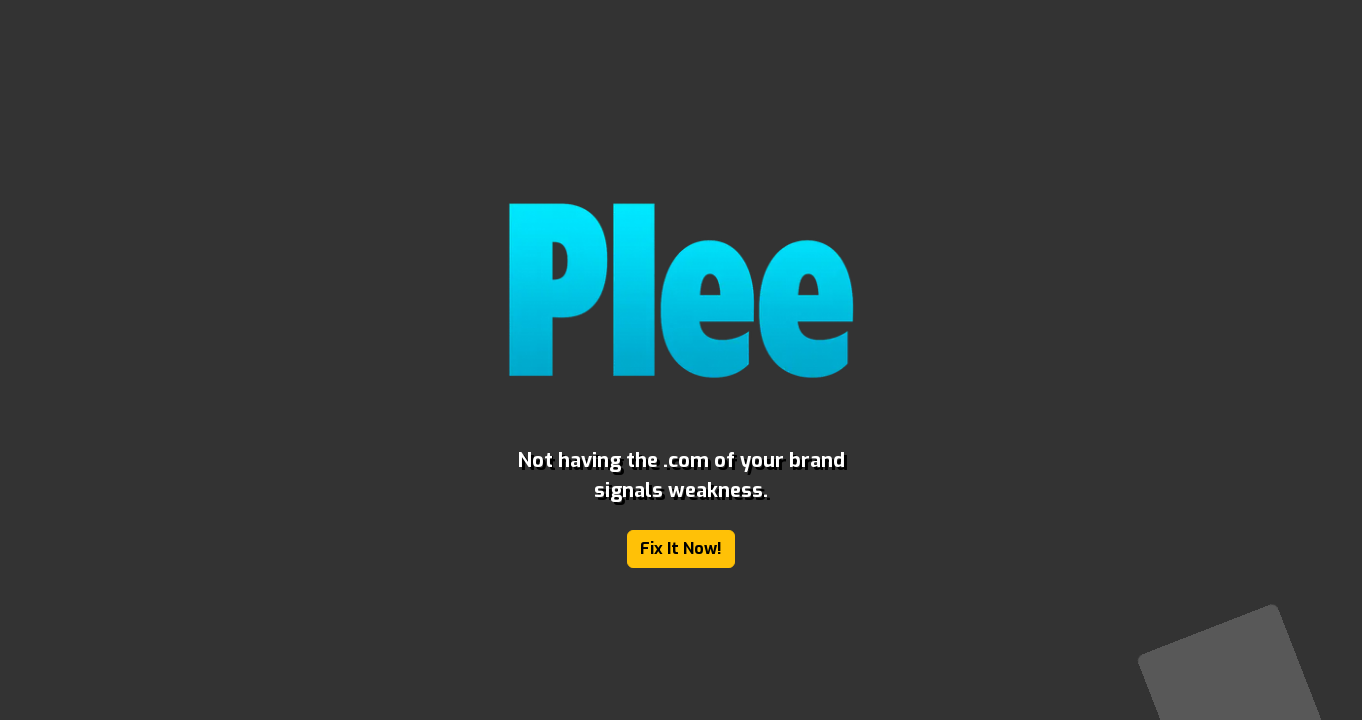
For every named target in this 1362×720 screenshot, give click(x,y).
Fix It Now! (681, 548)
